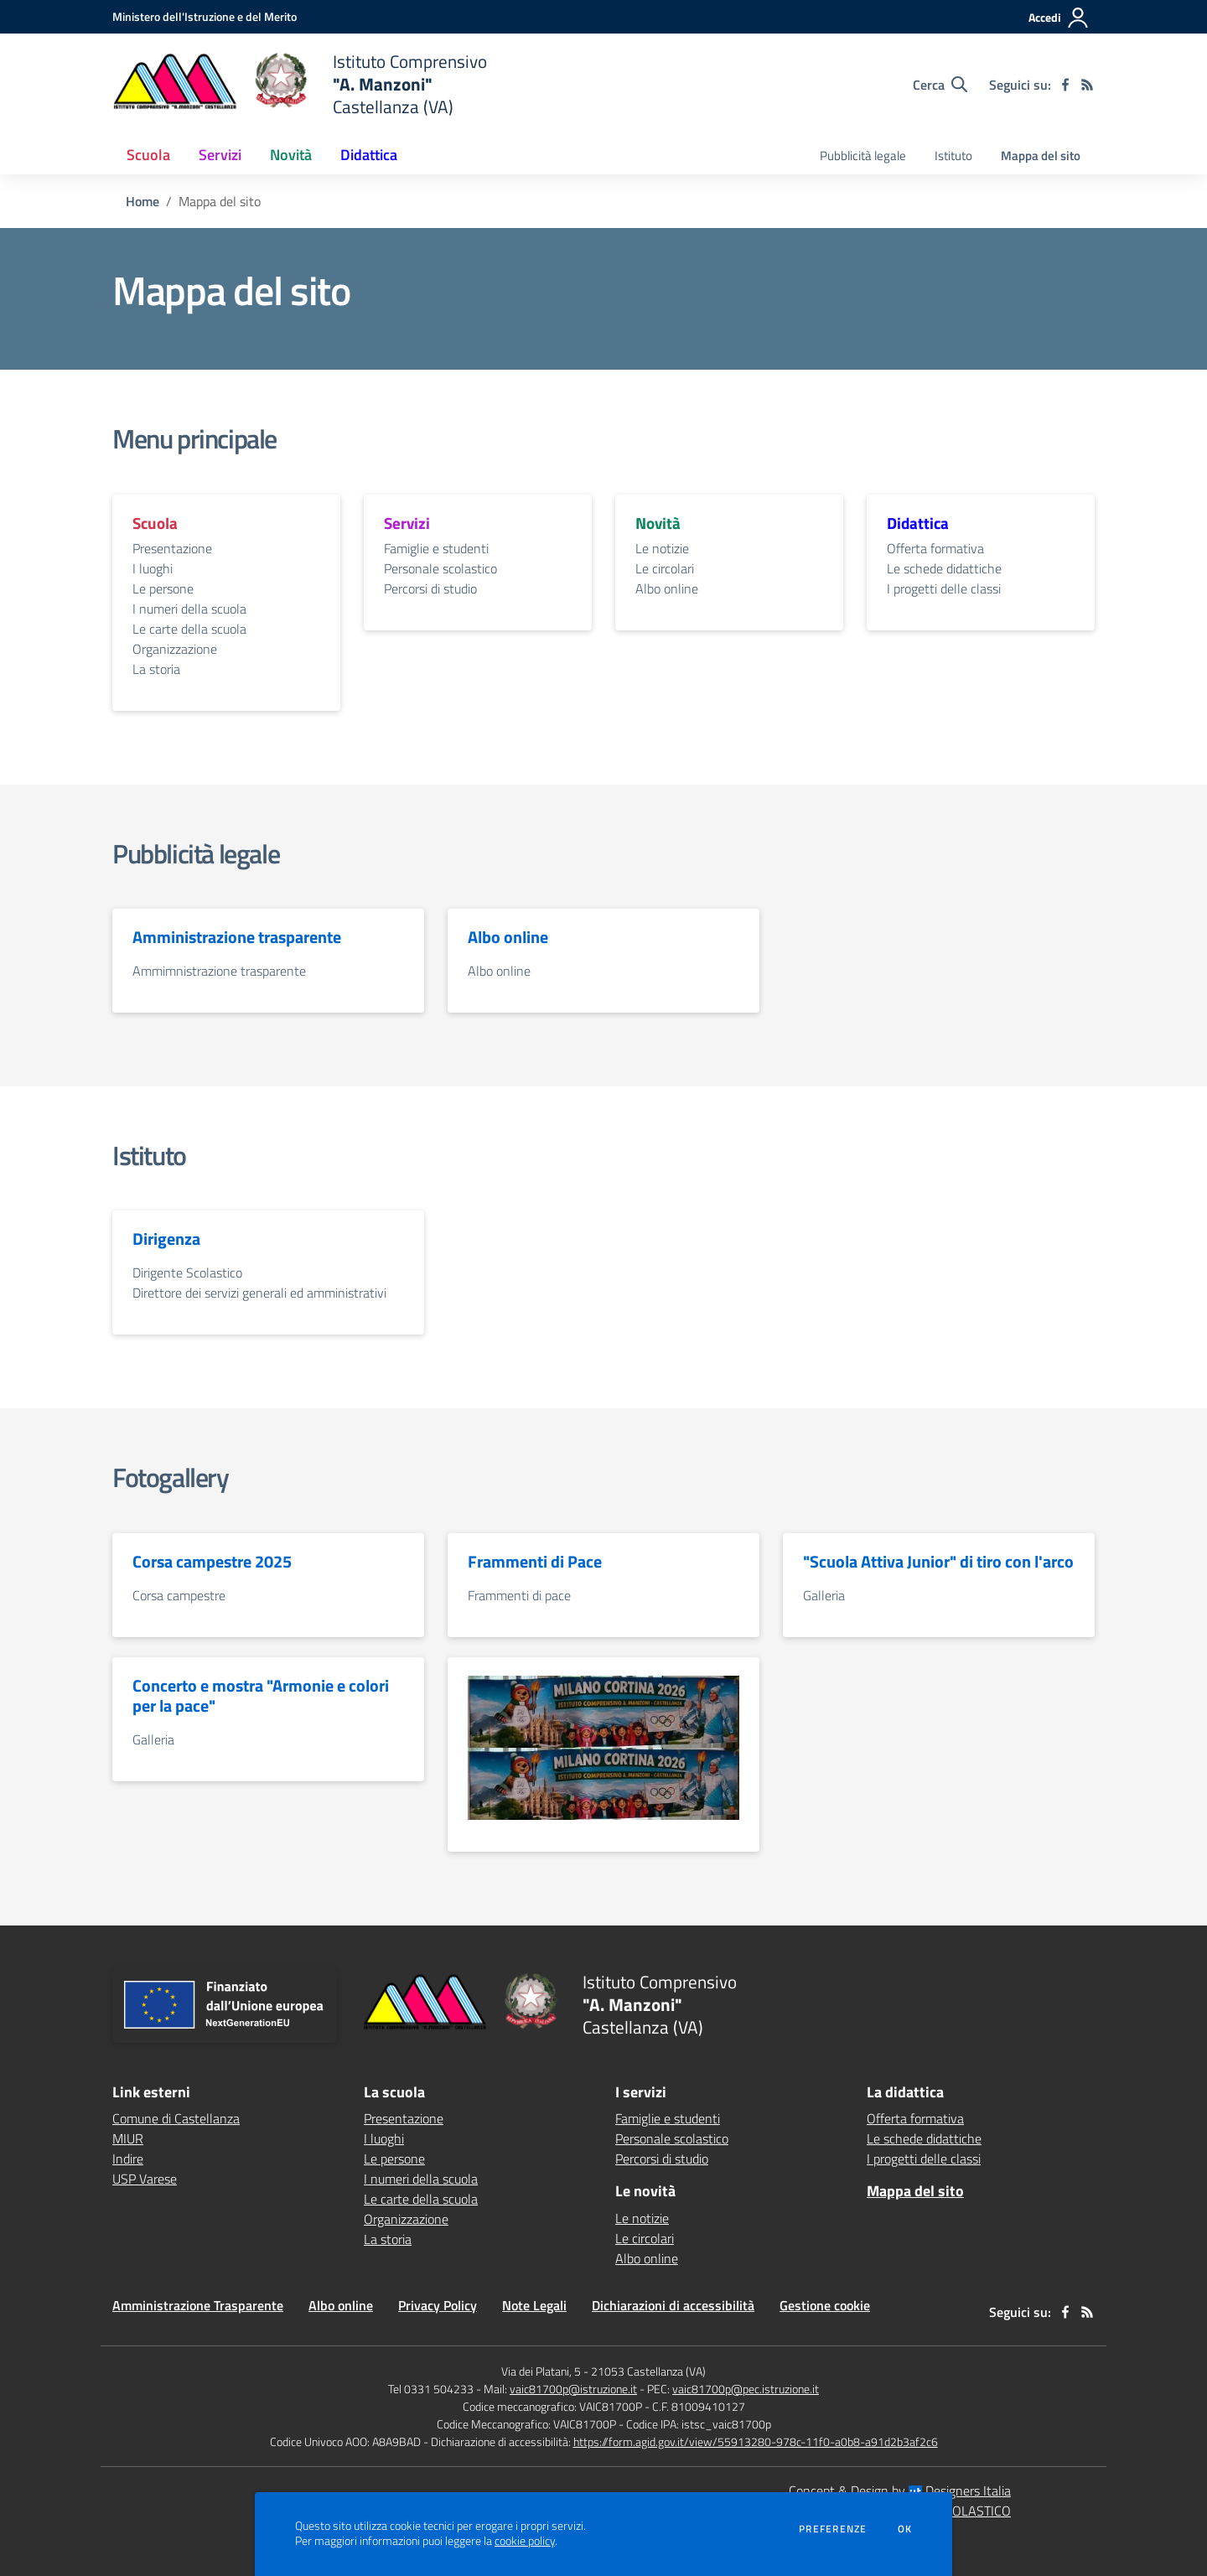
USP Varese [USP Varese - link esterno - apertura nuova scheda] (144, 2179)
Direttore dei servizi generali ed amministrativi (259, 1293)
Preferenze (833, 2529)
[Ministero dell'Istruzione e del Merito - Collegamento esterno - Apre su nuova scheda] (204, 16)
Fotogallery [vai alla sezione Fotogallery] (170, 1477)
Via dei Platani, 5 (541, 2371)
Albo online (666, 588)
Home (142, 201)
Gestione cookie (825, 2305)
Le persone (163, 588)
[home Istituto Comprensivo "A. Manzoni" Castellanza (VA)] (299, 84)
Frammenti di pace (519, 1595)
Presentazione (172, 548)
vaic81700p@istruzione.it (573, 2388)
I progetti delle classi (944, 588)
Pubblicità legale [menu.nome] (863, 155)
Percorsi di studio (430, 588)
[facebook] (1065, 84)
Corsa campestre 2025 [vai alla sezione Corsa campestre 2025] (212, 1562)
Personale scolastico (440, 568)
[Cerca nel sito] (940, 85)
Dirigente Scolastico (187, 1272)
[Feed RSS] (1087, 84)
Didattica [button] (368, 154)
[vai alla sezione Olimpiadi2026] (603, 1712)
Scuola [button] (148, 154)
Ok (905, 2529)
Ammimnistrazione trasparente (219, 971)
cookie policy (525, 2541)
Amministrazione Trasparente (197, 2305)
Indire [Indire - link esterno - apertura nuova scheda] (127, 2158)
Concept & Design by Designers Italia (900, 2490)
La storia (156, 669)
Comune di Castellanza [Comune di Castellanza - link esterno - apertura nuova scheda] (176, 2118)
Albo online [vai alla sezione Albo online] (508, 937)
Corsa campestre (178, 1595)
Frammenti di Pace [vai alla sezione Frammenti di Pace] (535, 1562)
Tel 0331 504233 (431, 2388)
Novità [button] (291, 154)
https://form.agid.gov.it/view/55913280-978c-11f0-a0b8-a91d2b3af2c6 (755, 2441)
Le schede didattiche (944, 568)
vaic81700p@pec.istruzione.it (745, 2388)
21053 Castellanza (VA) (648, 2371)
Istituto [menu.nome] (953, 155)
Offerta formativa (935, 548)
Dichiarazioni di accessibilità (673, 2305)
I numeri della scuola (189, 609)
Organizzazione (174, 649)
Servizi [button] (220, 154)
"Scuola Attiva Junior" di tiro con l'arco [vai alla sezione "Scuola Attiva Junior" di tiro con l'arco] (938, 1562)
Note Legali (534, 2305)
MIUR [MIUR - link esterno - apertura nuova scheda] (127, 2138)
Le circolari (664, 568)
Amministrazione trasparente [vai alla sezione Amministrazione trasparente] (236, 937)
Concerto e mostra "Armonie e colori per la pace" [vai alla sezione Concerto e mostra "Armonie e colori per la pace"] (260, 1696)
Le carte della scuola (189, 629)
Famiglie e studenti (436, 548)
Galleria (824, 1595)
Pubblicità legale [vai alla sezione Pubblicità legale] (195, 853)
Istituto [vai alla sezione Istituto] (149, 1155)
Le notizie (662, 548)
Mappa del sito (1040, 155)
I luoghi (152, 568)
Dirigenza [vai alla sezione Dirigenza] (166, 1239)
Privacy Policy (437, 2305)
